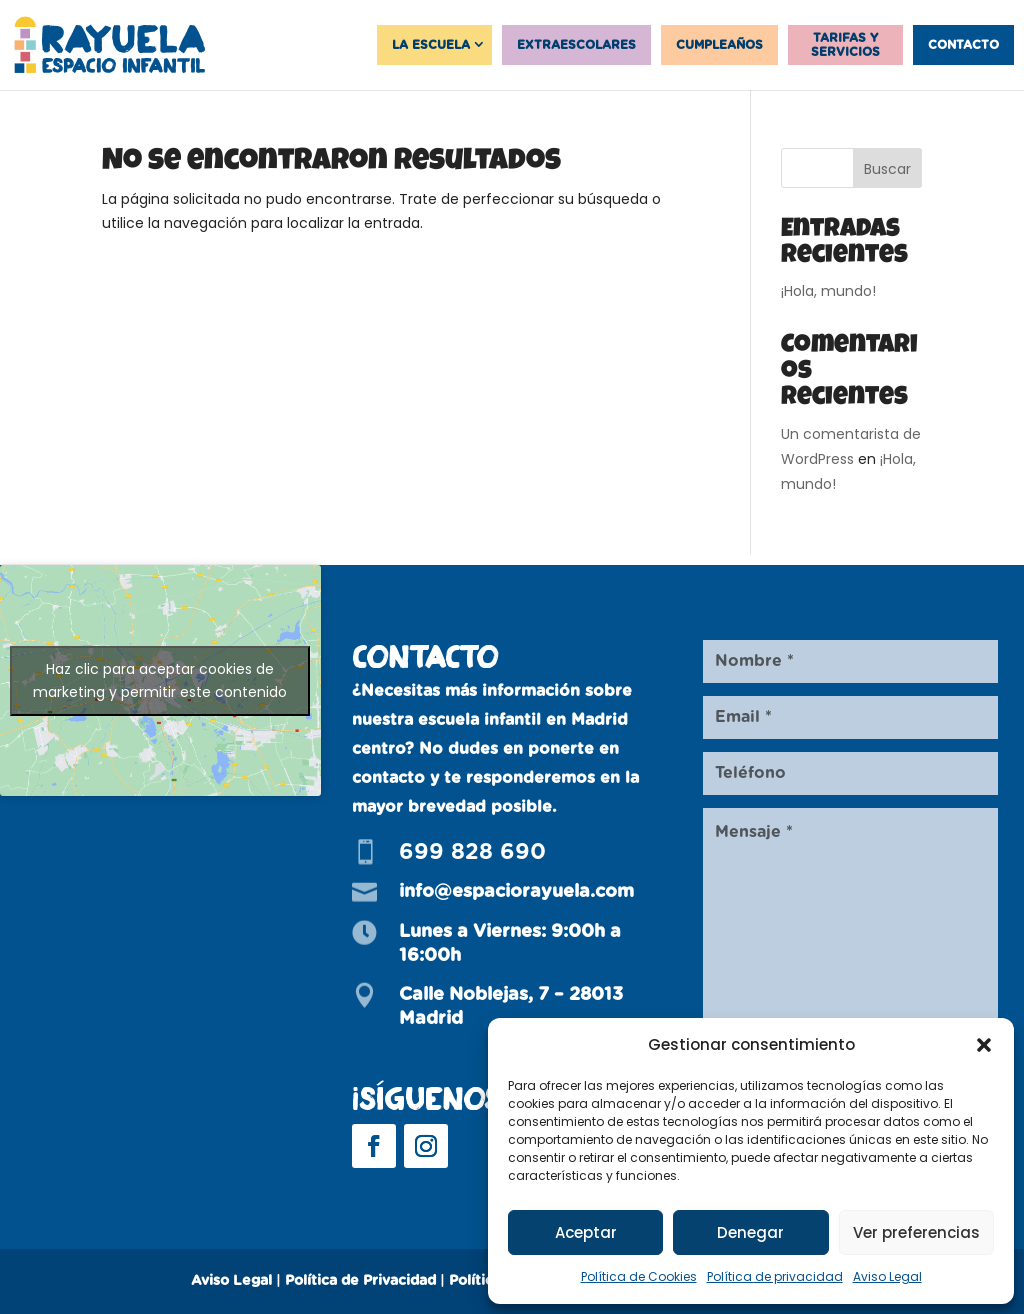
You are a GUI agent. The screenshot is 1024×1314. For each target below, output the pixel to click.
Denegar (750, 1232)
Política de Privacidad (360, 1281)
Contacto (963, 45)
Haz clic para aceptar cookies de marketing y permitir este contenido (160, 680)
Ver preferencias (916, 1232)
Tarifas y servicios (845, 45)
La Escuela (431, 45)
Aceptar (586, 1232)
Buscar (887, 169)
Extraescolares (576, 45)
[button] (984, 1045)
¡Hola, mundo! (828, 291)
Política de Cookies (639, 1276)
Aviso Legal (887, 1276)
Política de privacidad (775, 1276)
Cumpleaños (719, 45)
